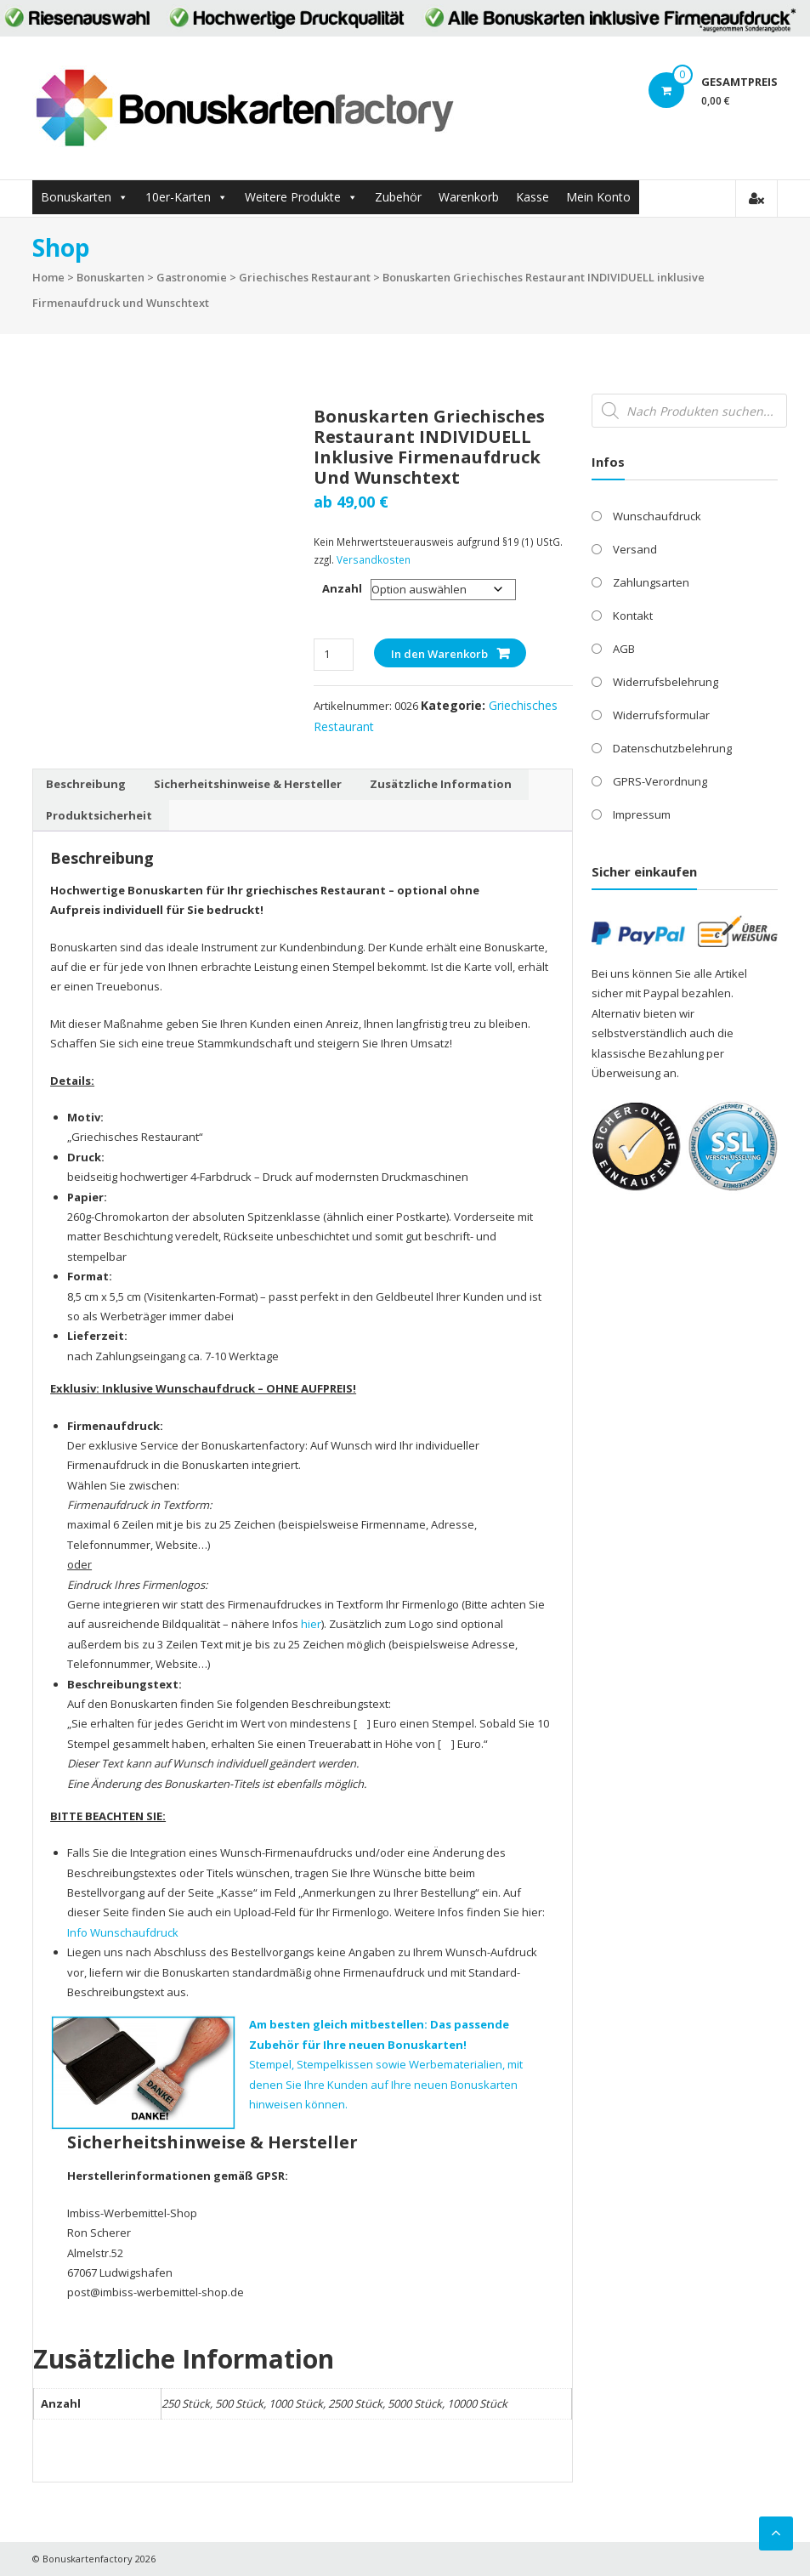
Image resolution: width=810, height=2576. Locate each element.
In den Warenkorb (439, 653)
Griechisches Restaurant (305, 277)
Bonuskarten (76, 197)
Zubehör (398, 197)
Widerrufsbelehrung (665, 681)
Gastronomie (191, 277)
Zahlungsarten (651, 582)
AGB (624, 648)
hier (311, 1623)
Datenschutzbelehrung (672, 748)
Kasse (532, 197)
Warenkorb (469, 197)
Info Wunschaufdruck (122, 1932)
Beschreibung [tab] (86, 784)
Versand (635, 549)
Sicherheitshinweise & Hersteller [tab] (248, 784)
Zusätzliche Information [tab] (441, 784)
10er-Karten (178, 197)
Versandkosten (374, 559)
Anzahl (342, 588)
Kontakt (633, 615)
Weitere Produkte (293, 197)
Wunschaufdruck (657, 516)
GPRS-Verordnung (660, 781)
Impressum (642, 814)
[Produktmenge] (334, 654)
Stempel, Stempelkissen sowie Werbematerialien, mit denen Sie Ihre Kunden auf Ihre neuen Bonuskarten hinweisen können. (386, 2064)
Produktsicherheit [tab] (99, 815)
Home (48, 277)
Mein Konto (598, 197)
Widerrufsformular (661, 715)
